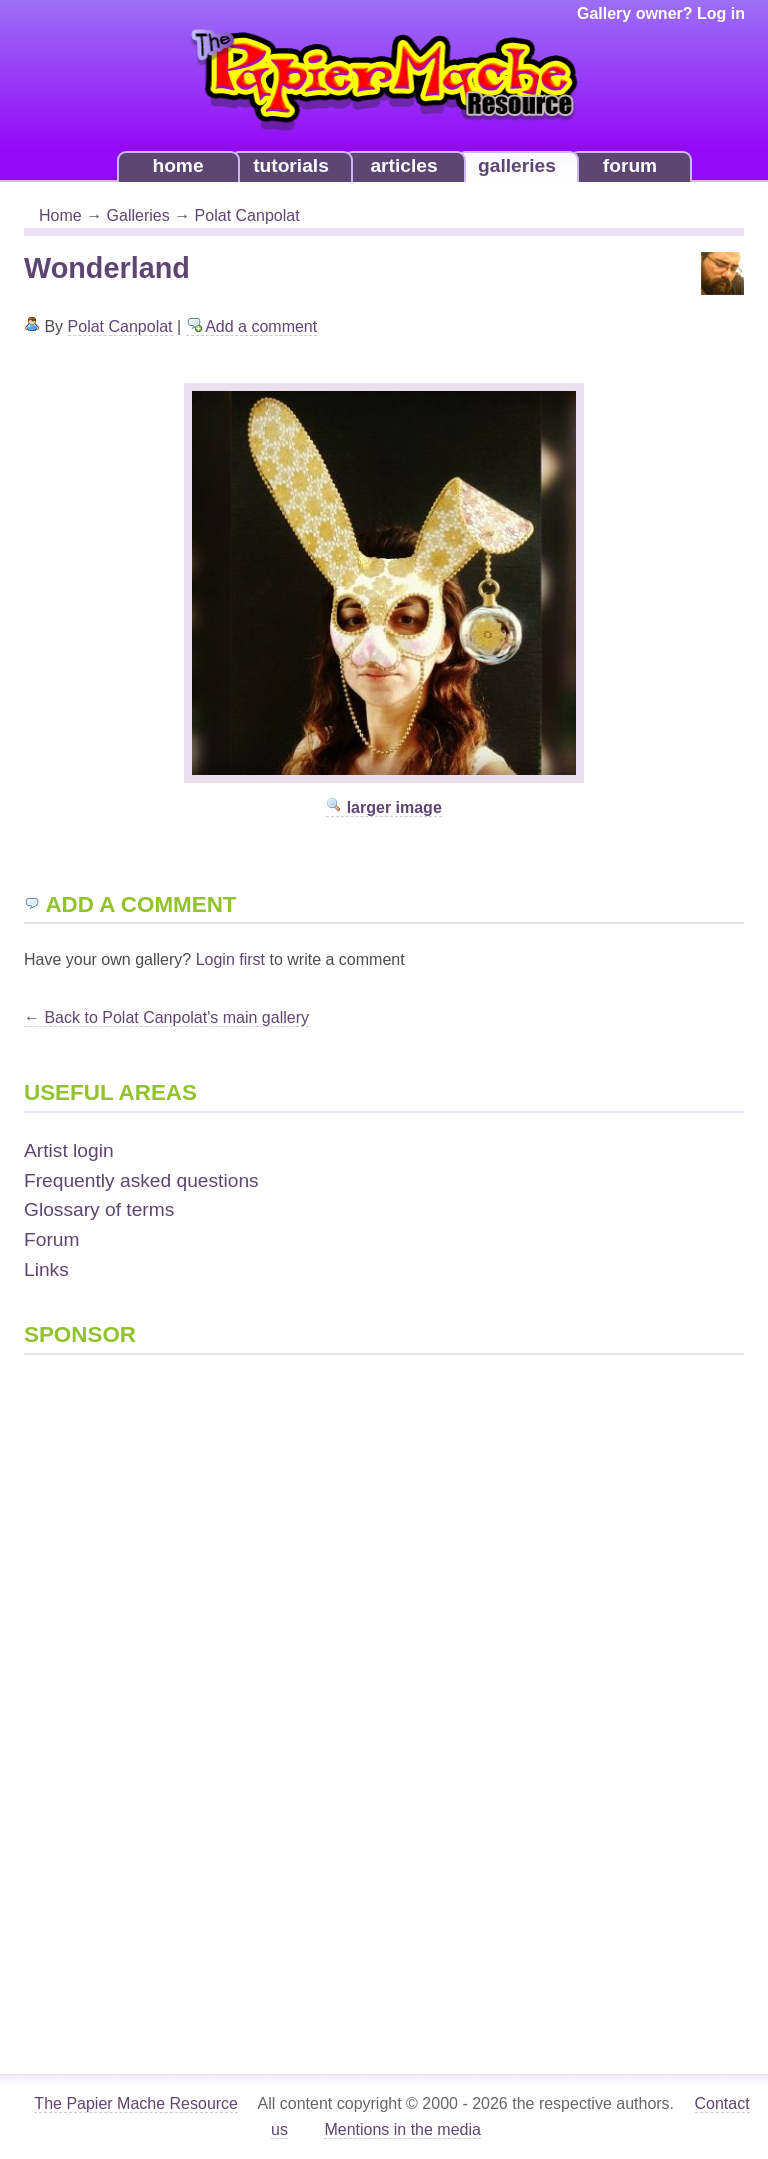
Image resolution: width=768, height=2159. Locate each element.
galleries (517, 165)
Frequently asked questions (141, 1180)
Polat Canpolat (247, 215)
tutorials (291, 165)
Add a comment (252, 326)
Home (60, 215)
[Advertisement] (104, 1681)
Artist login (69, 1150)
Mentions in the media (402, 2129)
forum (630, 165)
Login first (230, 959)
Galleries (138, 215)
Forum (51, 1239)
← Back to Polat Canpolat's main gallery (166, 1017)
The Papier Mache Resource (136, 2103)
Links (46, 1269)
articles (403, 165)
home (177, 165)
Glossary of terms (99, 1209)
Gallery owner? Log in (661, 13)
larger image (384, 807)
